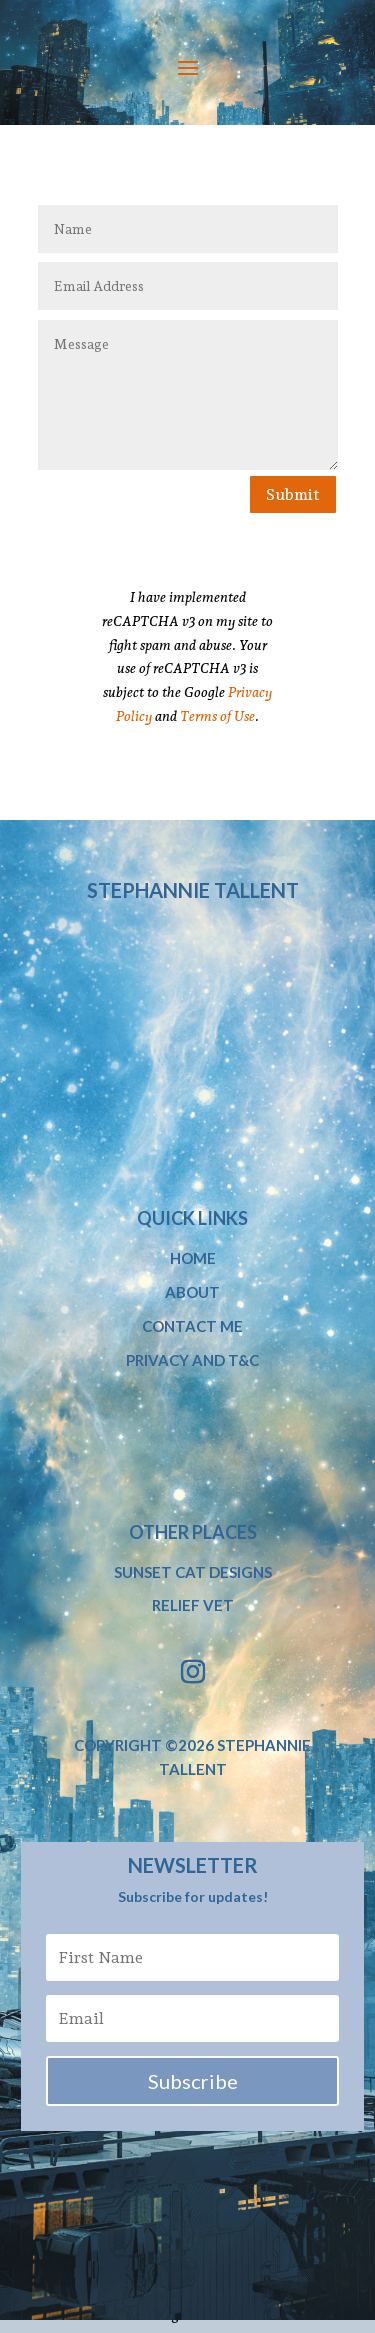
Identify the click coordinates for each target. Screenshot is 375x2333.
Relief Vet (193, 1605)
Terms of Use (217, 716)
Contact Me (192, 1326)
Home (193, 1258)
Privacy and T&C (192, 1360)
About (192, 1292)
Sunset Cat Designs (193, 1572)
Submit (293, 494)
